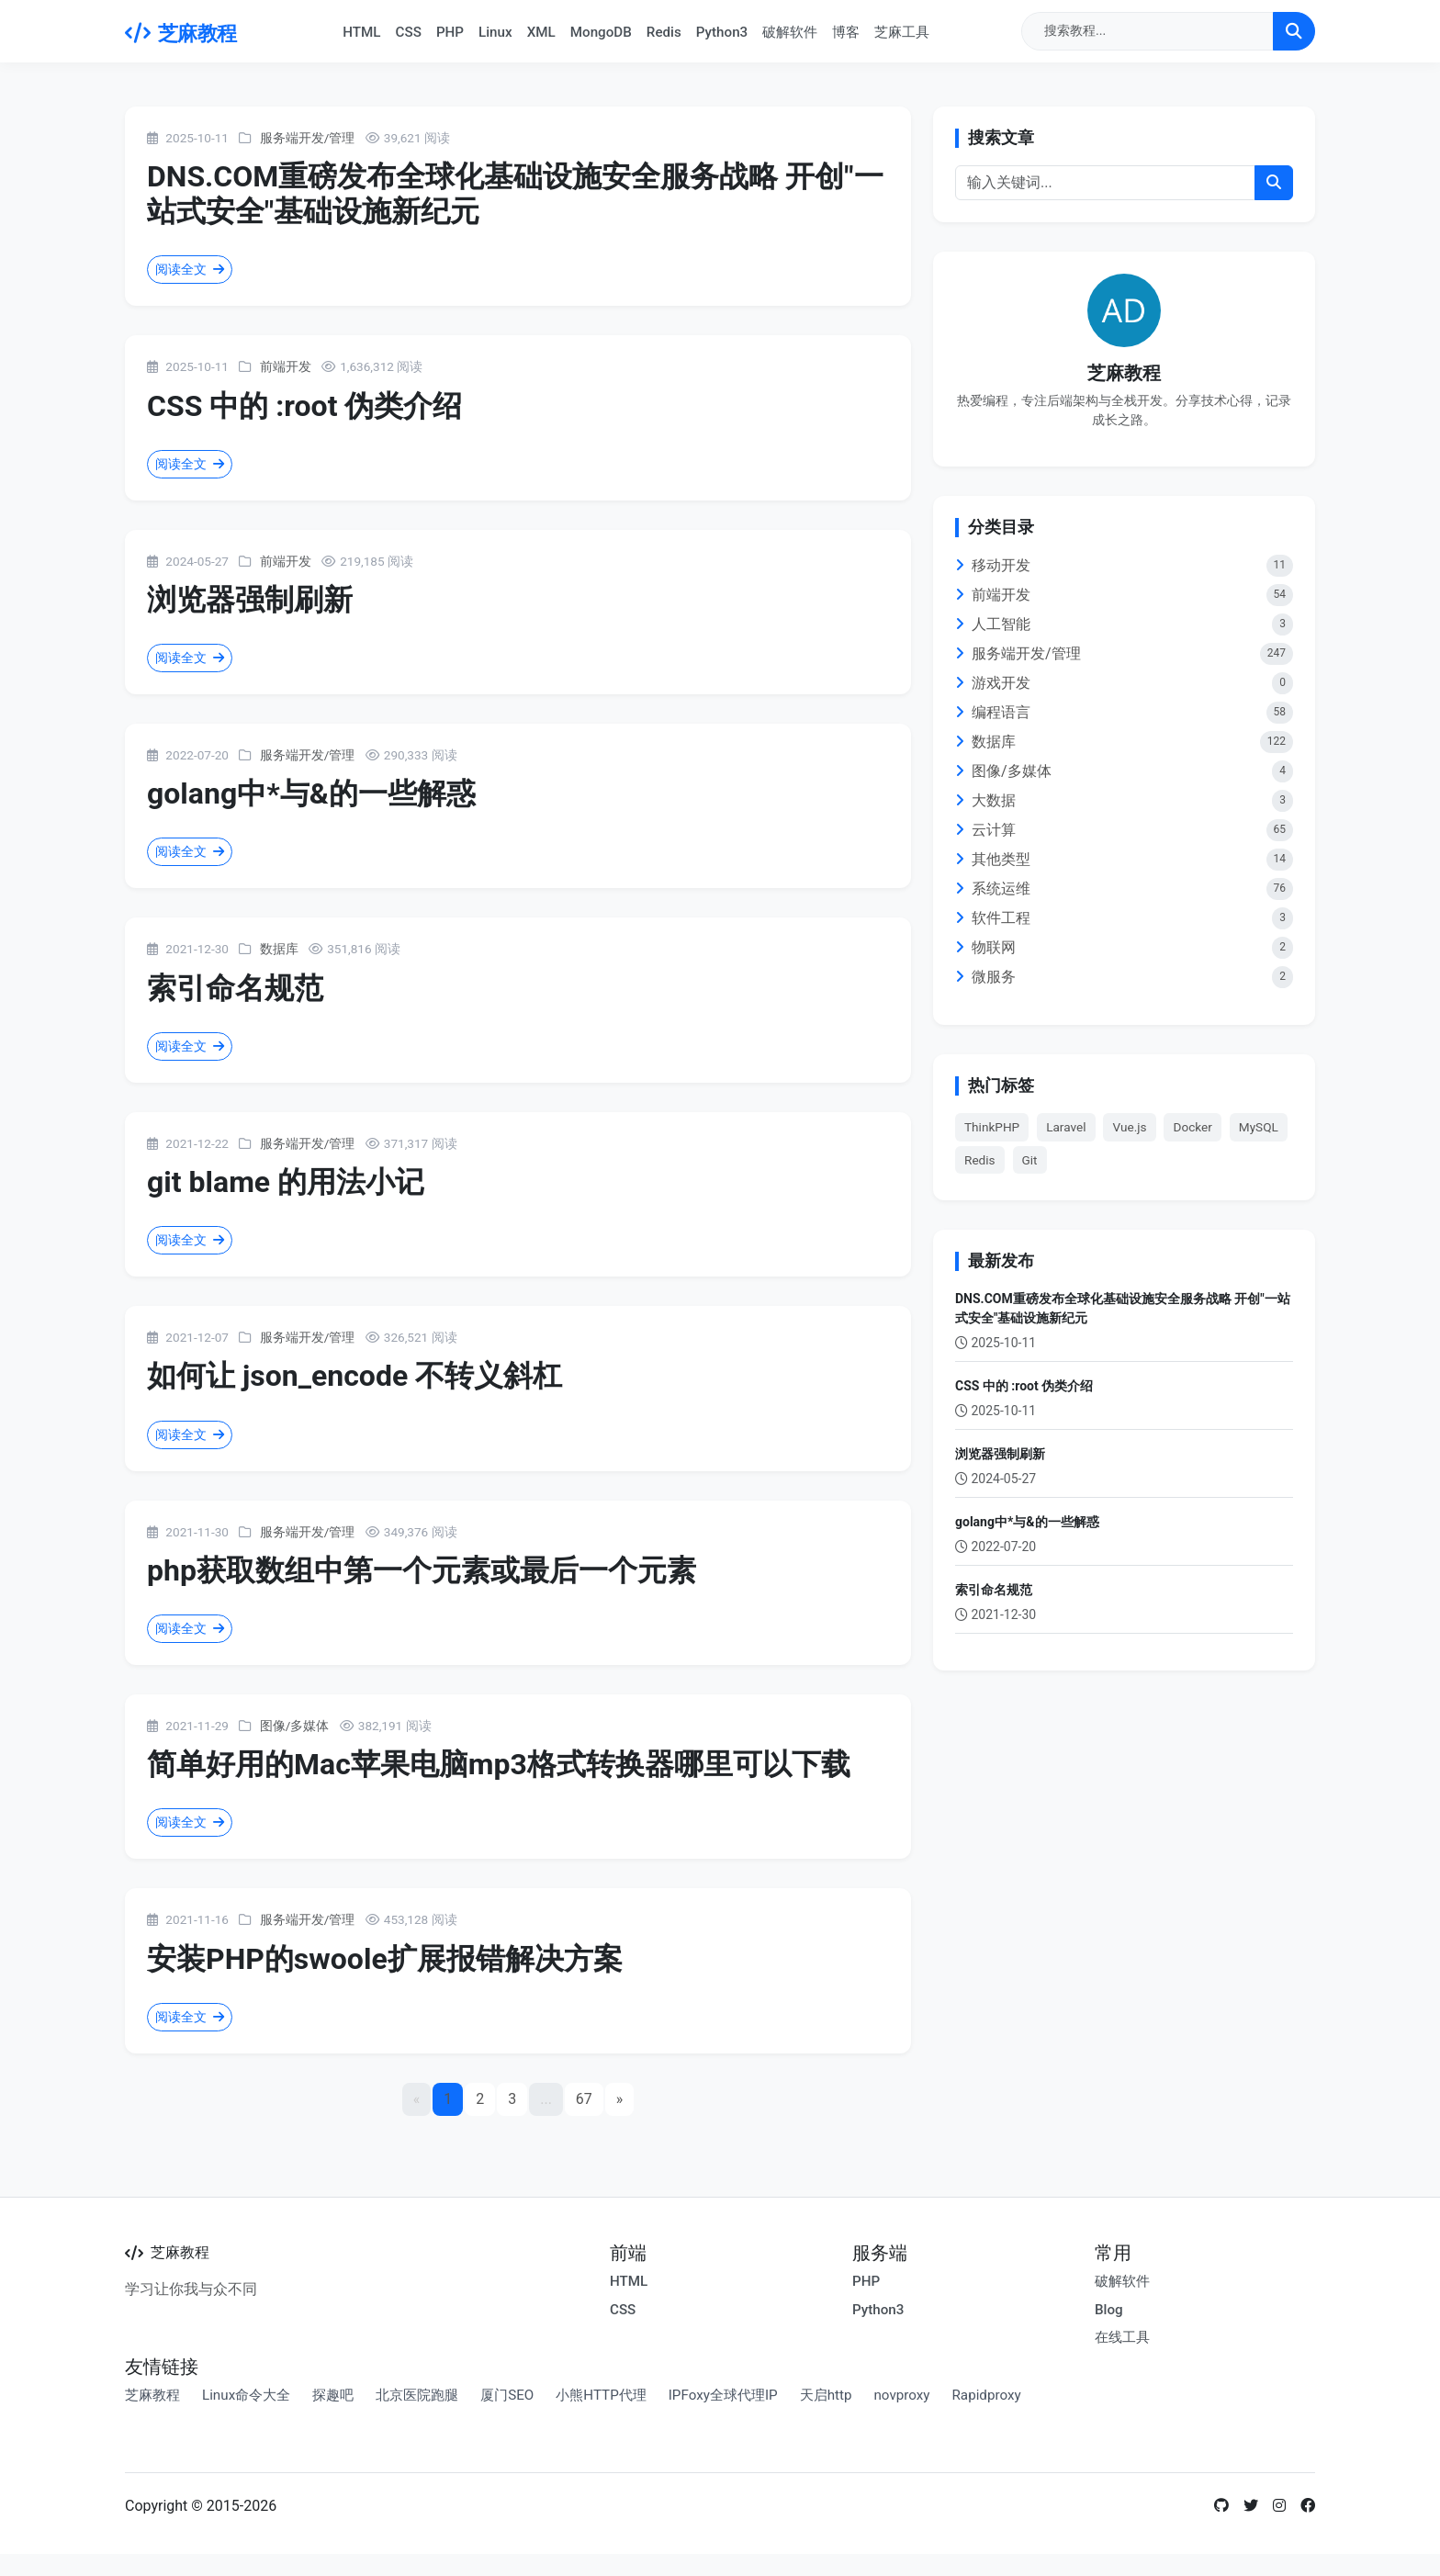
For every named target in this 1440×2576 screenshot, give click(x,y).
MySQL (1258, 1126)
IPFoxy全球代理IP (723, 2395)
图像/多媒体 (295, 1725)
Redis (664, 32)
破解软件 (789, 32)
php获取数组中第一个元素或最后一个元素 (421, 1570)
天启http (826, 2395)
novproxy (901, 2395)
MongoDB (601, 32)
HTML (361, 32)
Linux (495, 32)
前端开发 (285, 366)
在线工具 (1122, 2337)
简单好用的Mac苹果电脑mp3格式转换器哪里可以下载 (498, 1764)
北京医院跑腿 (417, 2395)
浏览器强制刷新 (250, 599)
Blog (1109, 2309)
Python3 (722, 32)
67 (584, 2099)
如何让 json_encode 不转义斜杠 (354, 1375)
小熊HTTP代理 (601, 2395)
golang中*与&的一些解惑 (311, 793)
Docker (1192, 1126)
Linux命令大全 (246, 2395)
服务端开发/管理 (307, 137)
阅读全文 (189, 269)
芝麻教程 (181, 33)
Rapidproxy (986, 2395)
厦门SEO (507, 2395)
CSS (409, 32)
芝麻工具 (901, 32)
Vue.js (1129, 1126)
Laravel (1066, 1126)
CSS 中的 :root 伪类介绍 (304, 405)
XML (541, 32)
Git (1030, 1160)
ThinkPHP (991, 1126)
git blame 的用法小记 (285, 1181)
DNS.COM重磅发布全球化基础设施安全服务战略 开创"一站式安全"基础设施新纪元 (1122, 1308)
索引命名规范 (235, 988)
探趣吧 (333, 2395)
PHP (450, 32)
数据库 (279, 948)
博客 (846, 32)
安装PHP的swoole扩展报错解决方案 (385, 1958)
